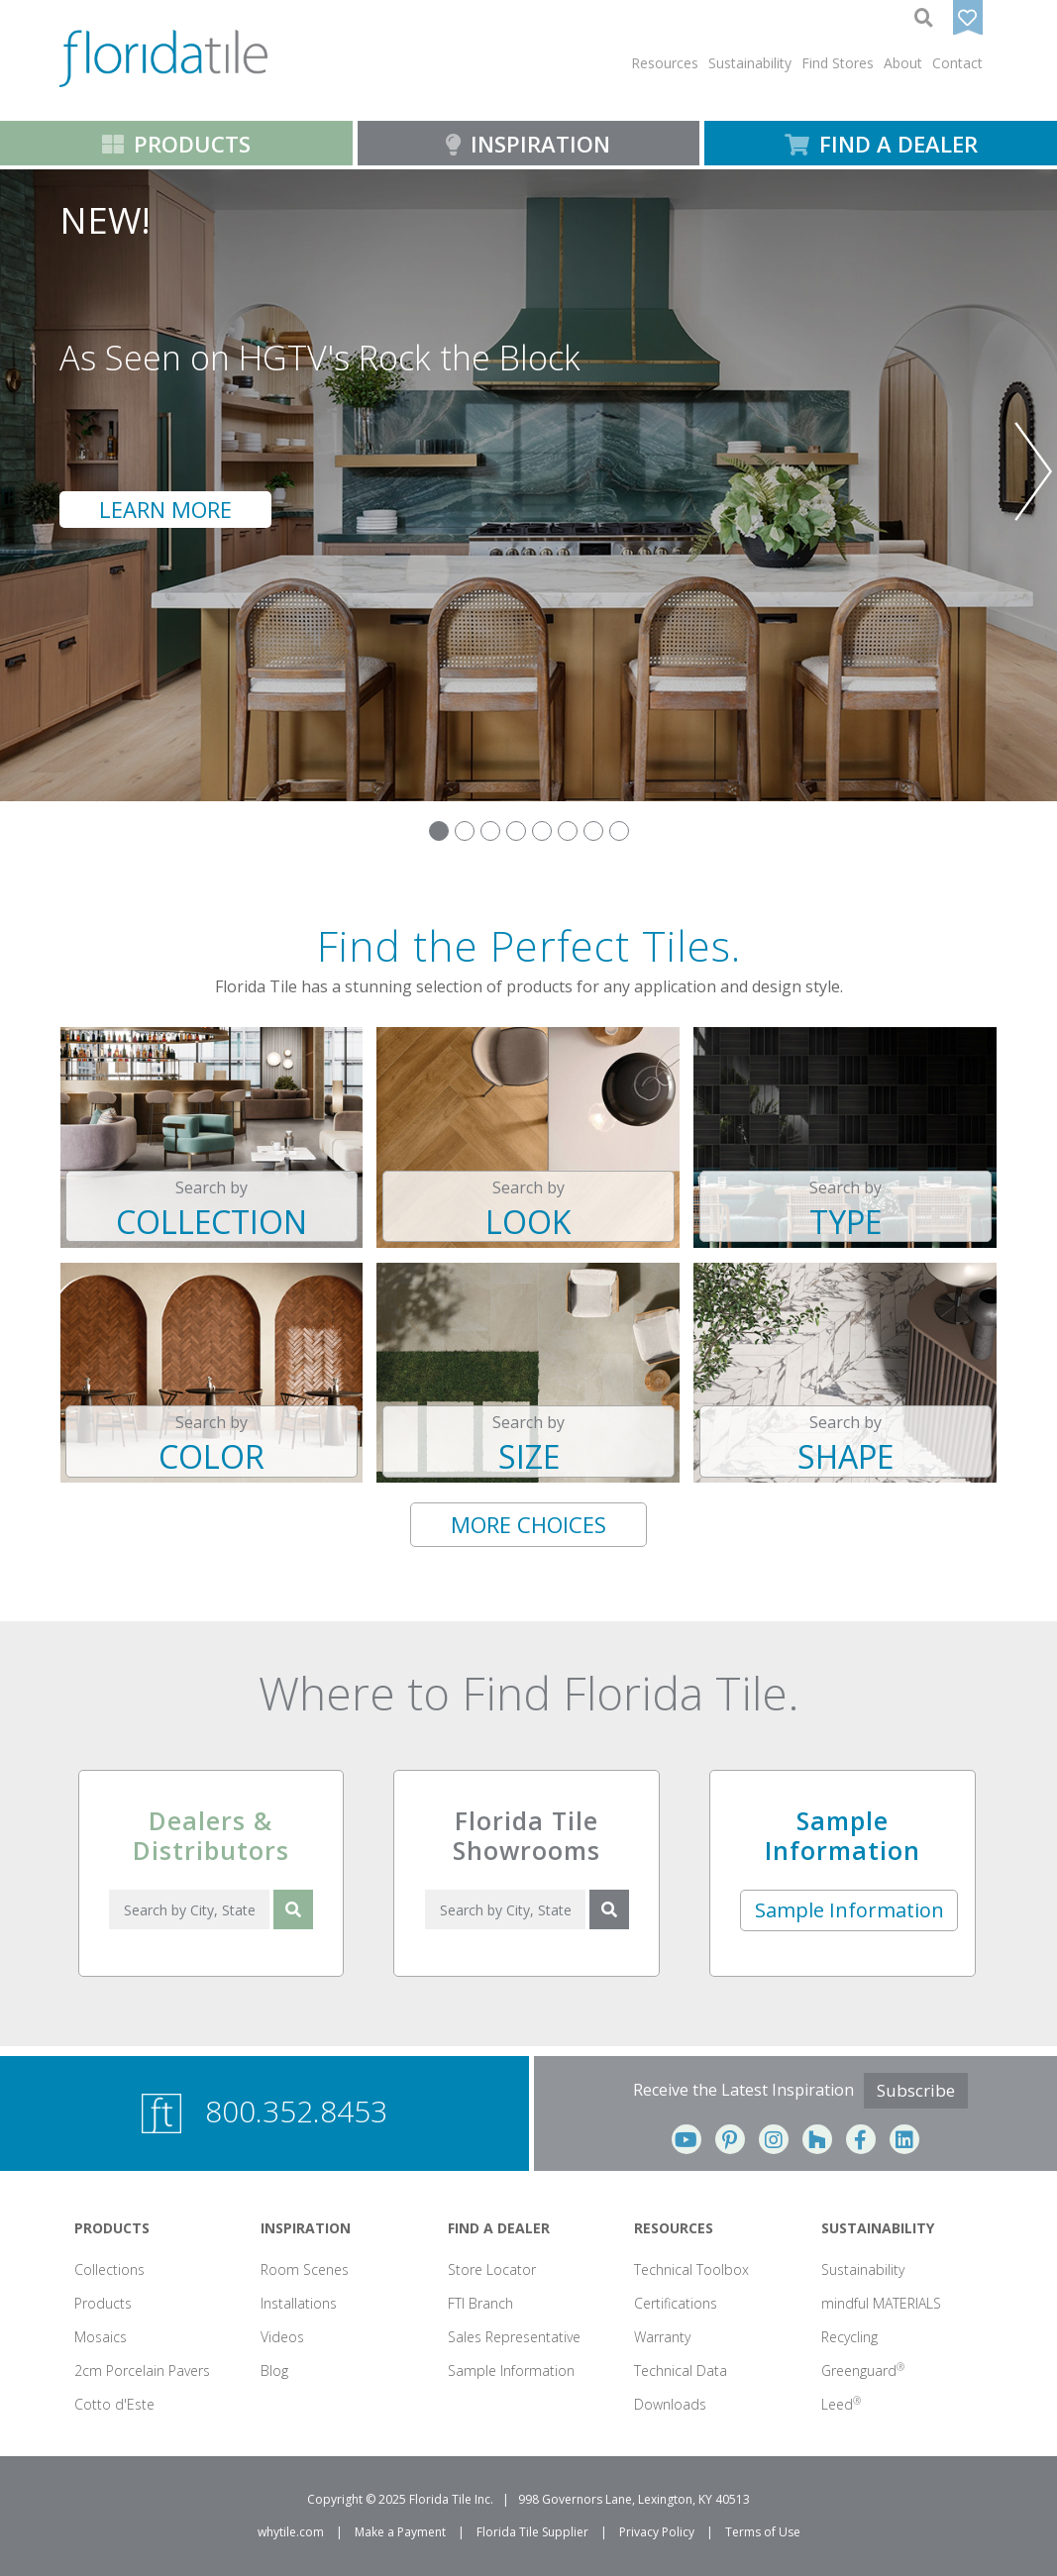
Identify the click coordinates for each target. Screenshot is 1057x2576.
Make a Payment (400, 2532)
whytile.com (291, 2532)
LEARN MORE (165, 509)
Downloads (670, 2404)
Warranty (662, 2336)
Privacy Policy (656, 2532)
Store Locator (492, 2269)
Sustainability (862, 2269)
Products (103, 2303)
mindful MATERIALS (881, 2303)
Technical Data (680, 2370)
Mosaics (100, 2336)
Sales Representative (514, 2336)
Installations (299, 2303)
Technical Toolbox (691, 2269)
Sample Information (849, 1910)
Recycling (849, 2336)
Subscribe (916, 2090)
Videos (282, 2336)
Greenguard (862, 2370)
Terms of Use (762, 2532)
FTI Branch (480, 2303)
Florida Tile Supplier (532, 2532)
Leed (841, 2404)
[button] (664, 62)
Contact (957, 62)
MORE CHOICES (528, 1524)
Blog (274, 2370)
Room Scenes (305, 2269)
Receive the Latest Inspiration (743, 2090)
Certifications (675, 2303)
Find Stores (837, 62)
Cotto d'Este (114, 2404)
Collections (109, 2269)
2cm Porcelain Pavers (142, 2370)
